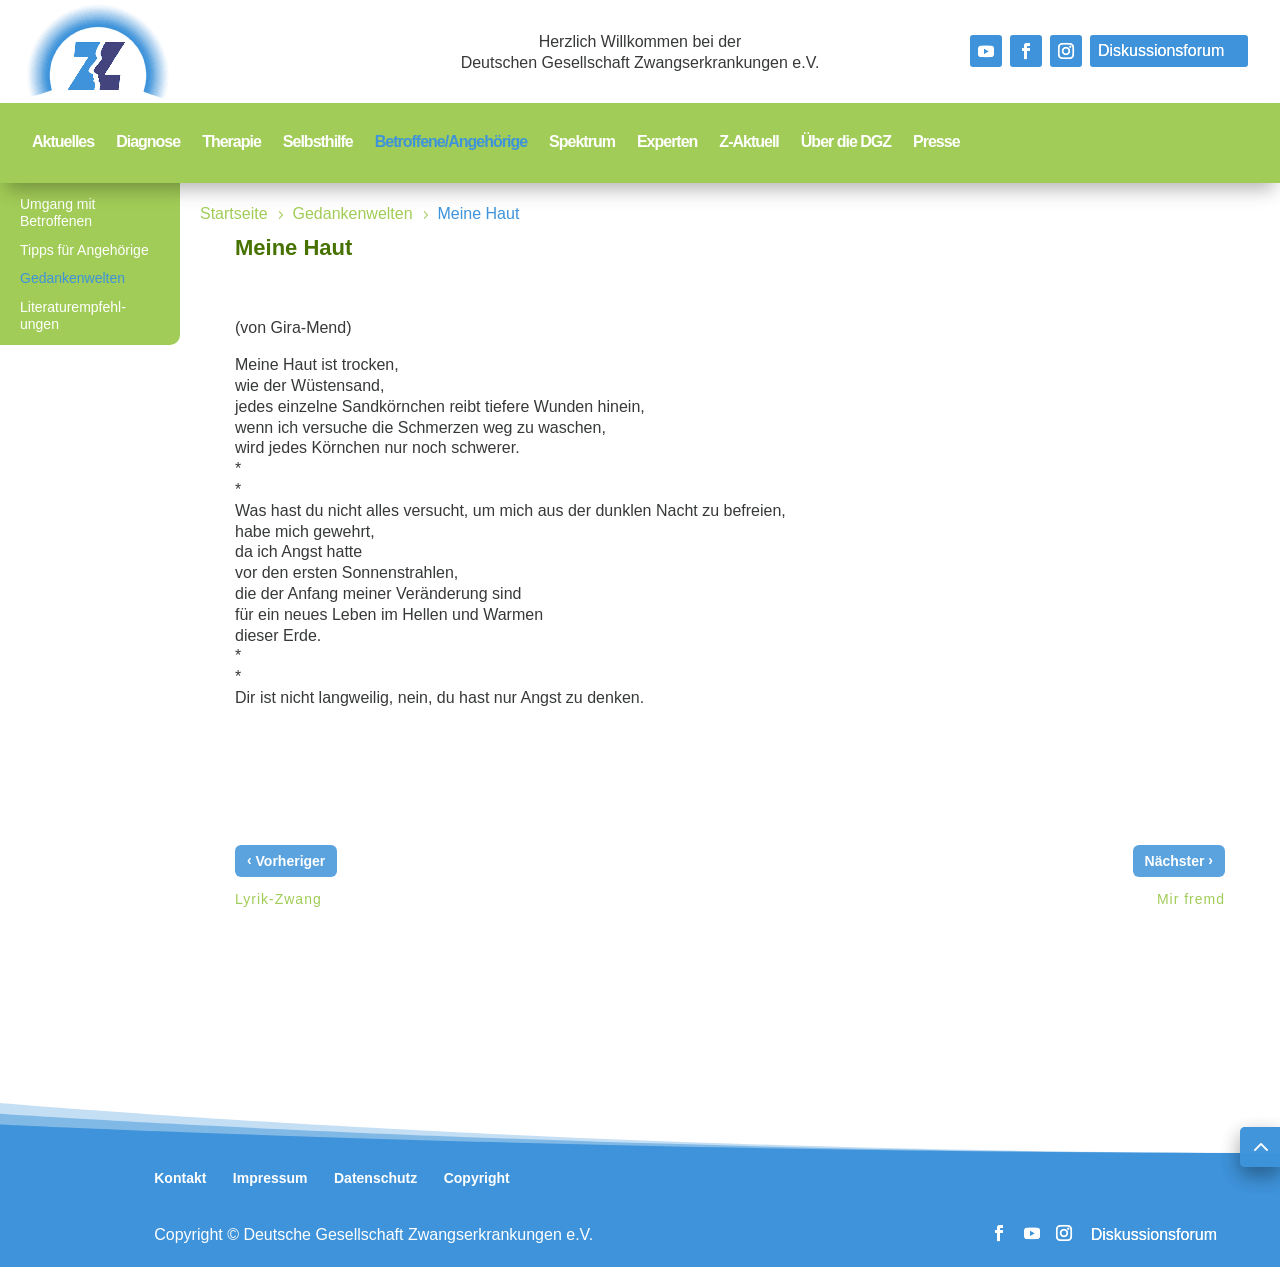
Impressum (270, 1178)
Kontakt (180, 1178)
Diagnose (148, 142)
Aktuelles (63, 142)
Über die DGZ (846, 142)
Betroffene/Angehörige (451, 142)
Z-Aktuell (748, 142)
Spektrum (582, 142)
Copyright (477, 1178)
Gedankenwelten (72, 278)
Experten (667, 142)
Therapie (231, 142)
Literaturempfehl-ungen (73, 315)
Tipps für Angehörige (84, 250)
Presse (936, 142)
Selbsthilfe (318, 142)
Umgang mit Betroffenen (57, 212)
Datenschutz (375, 1178)
